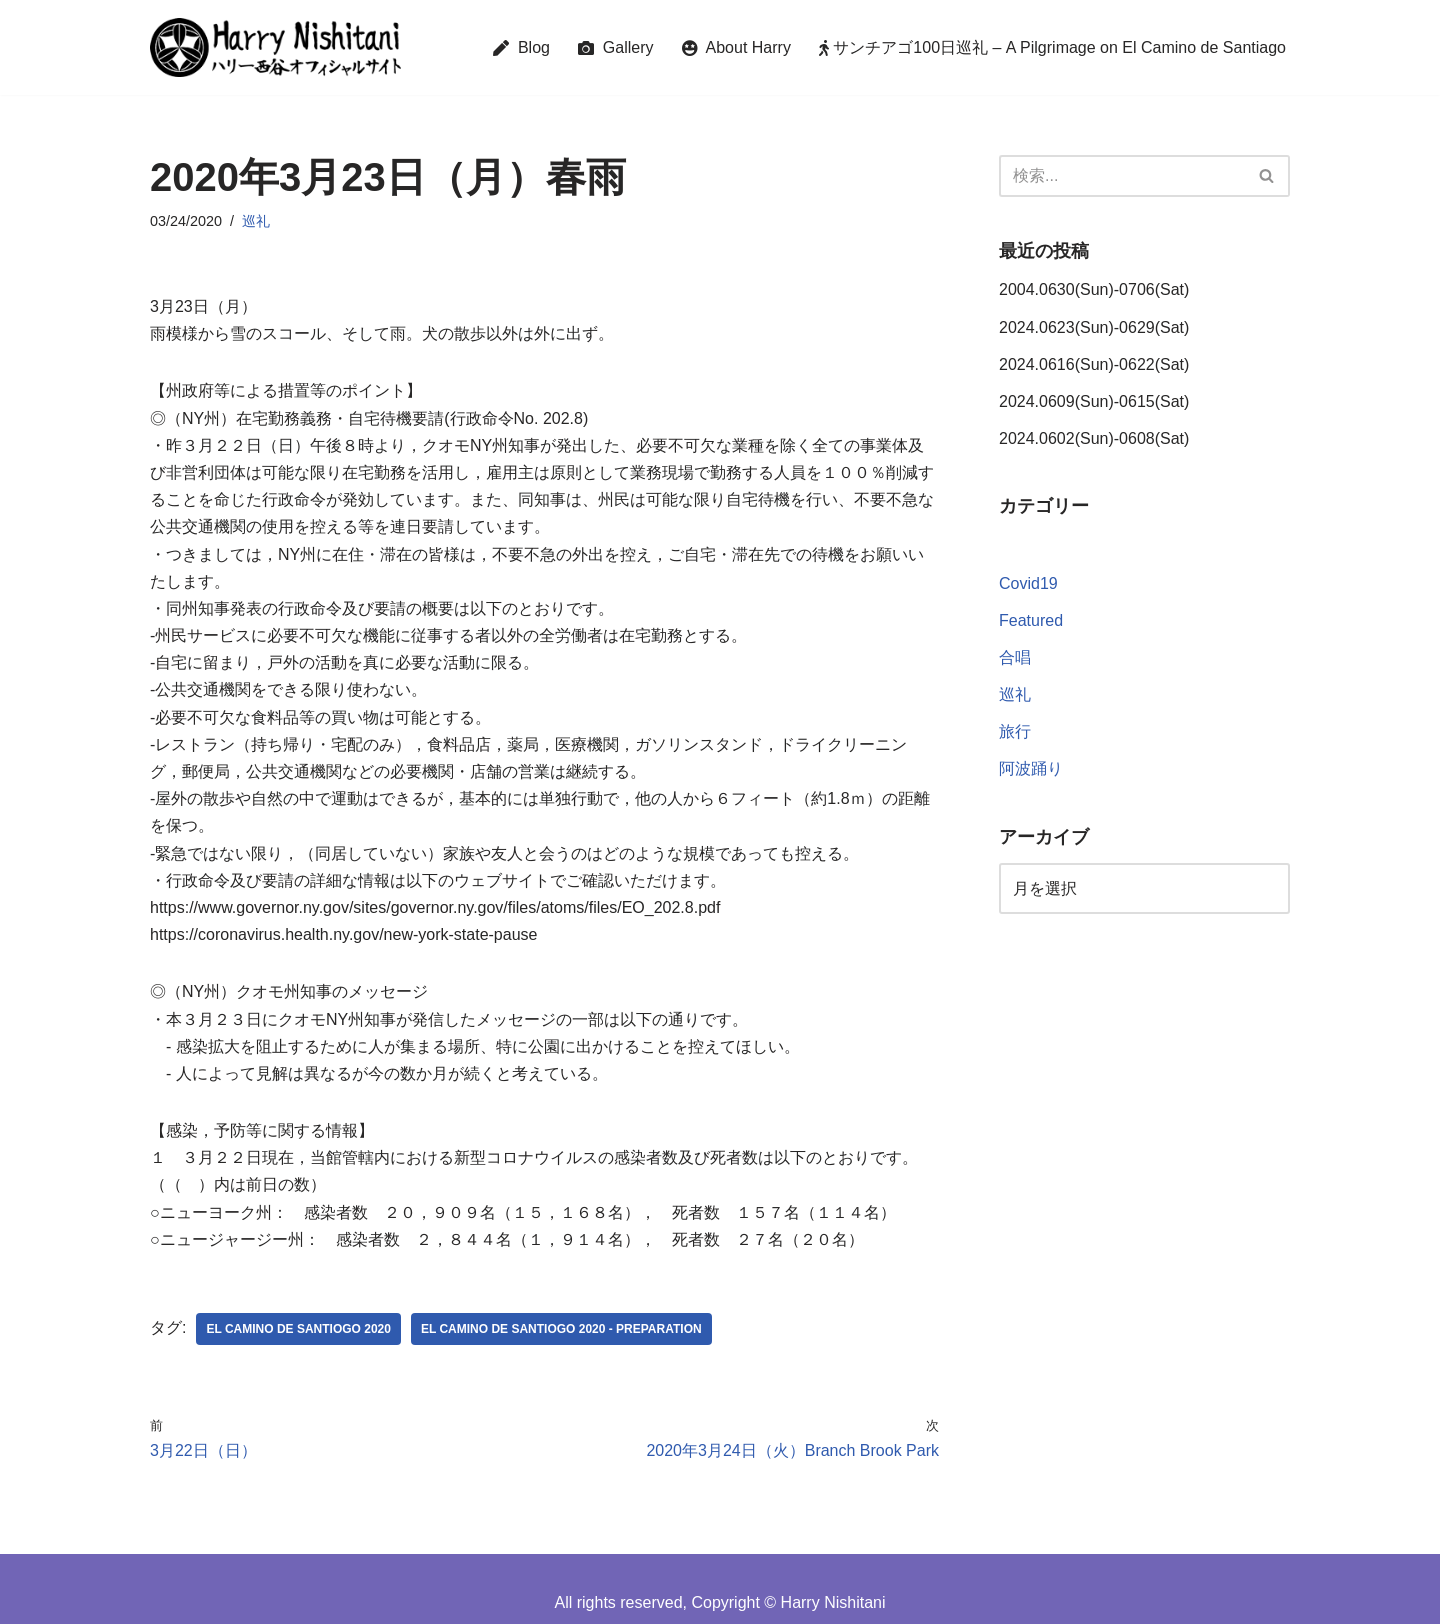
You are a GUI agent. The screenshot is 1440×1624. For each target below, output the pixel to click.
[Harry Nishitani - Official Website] (275, 47)
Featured (1031, 620)
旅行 (1015, 731)
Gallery (616, 47)
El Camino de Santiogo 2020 (298, 1329)
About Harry (736, 47)
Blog (521, 47)
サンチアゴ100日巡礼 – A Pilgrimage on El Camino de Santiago (1052, 47)
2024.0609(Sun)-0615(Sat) (1094, 401)
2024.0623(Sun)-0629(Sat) (1094, 327)
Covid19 (1028, 583)
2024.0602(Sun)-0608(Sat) (1094, 438)
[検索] (1122, 176)
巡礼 (256, 221)
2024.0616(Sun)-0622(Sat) (1094, 364)
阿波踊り (1031, 768)
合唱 (1015, 657)
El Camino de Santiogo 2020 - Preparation (561, 1329)
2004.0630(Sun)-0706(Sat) (1094, 289)
